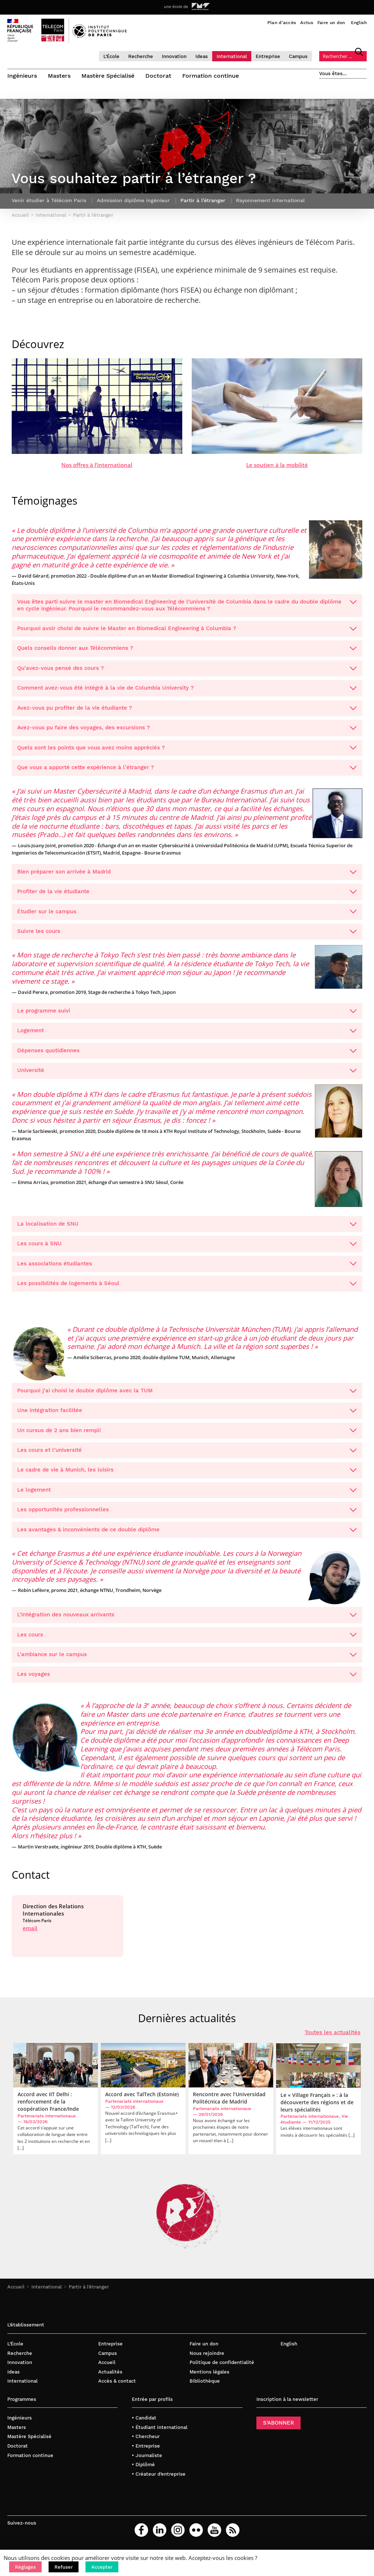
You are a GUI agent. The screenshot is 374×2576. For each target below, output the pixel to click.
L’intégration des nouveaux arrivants (187, 1620)
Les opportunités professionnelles (187, 1515)
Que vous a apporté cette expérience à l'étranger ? (187, 773)
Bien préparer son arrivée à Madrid (187, 877)
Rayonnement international (270, 206)
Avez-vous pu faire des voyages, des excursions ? (187, 733)
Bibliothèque (205, 2387)
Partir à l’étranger (89, 2292)
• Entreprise (146, 2451)
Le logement (187, 1495)
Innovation (174, 56)
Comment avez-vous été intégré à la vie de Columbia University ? (187, 693)
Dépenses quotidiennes (187, 1056)
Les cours (187, 1640)
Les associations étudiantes (187, 1269)
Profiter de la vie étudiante (187, 897)
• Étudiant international (159, 2433)
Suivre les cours (187, 936)
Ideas (201, 56)
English (359, 22)
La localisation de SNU (187, 1229)
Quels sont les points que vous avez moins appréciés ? (187, 753)
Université (187, 1076)
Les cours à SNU (187, 1249)
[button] (25, 2566)
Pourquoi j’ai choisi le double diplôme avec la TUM (187, 1396)
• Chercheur (146, 2442)
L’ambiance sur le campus (187, 1660)
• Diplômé (143, 2470)
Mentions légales (209, 2377)
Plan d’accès (281, 22)
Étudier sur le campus (187, 917)
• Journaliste (147, 2461)
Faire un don (331, 22)
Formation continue (210, 75)
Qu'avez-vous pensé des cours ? (187, 673)
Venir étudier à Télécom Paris (49, 206)
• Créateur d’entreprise (159, 2479)
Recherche (140, 56)
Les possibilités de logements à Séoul (187, 1288)
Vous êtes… (333, 73)
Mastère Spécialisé (107, 75)
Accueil (15, 2292)
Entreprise (268, 56)
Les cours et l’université (187, 1455)
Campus (298, 56)
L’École (111, 56)
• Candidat (144, 2423)
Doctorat (158, 75)
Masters (59, 75)
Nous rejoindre (207, 2358)
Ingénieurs (22, 75)
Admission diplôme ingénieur (133, 206)
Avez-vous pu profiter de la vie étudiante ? (187, 713)
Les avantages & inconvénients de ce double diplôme (187, 1535)
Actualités (110, 2377)
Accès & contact (117, 2387)
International (232, 56)
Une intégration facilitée (187, 1416)
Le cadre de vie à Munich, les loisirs (187, 1475)
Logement (187, 1036)
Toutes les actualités (332, 2038)
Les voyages (187, 1680)
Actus (306, 22)
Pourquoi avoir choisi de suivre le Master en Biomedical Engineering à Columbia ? (187, 633)
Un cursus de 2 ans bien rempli (187, 1435)
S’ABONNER (278, 2428)
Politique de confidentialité (222, 2368)
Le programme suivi (187, 1016)
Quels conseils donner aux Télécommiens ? (187, 654)
